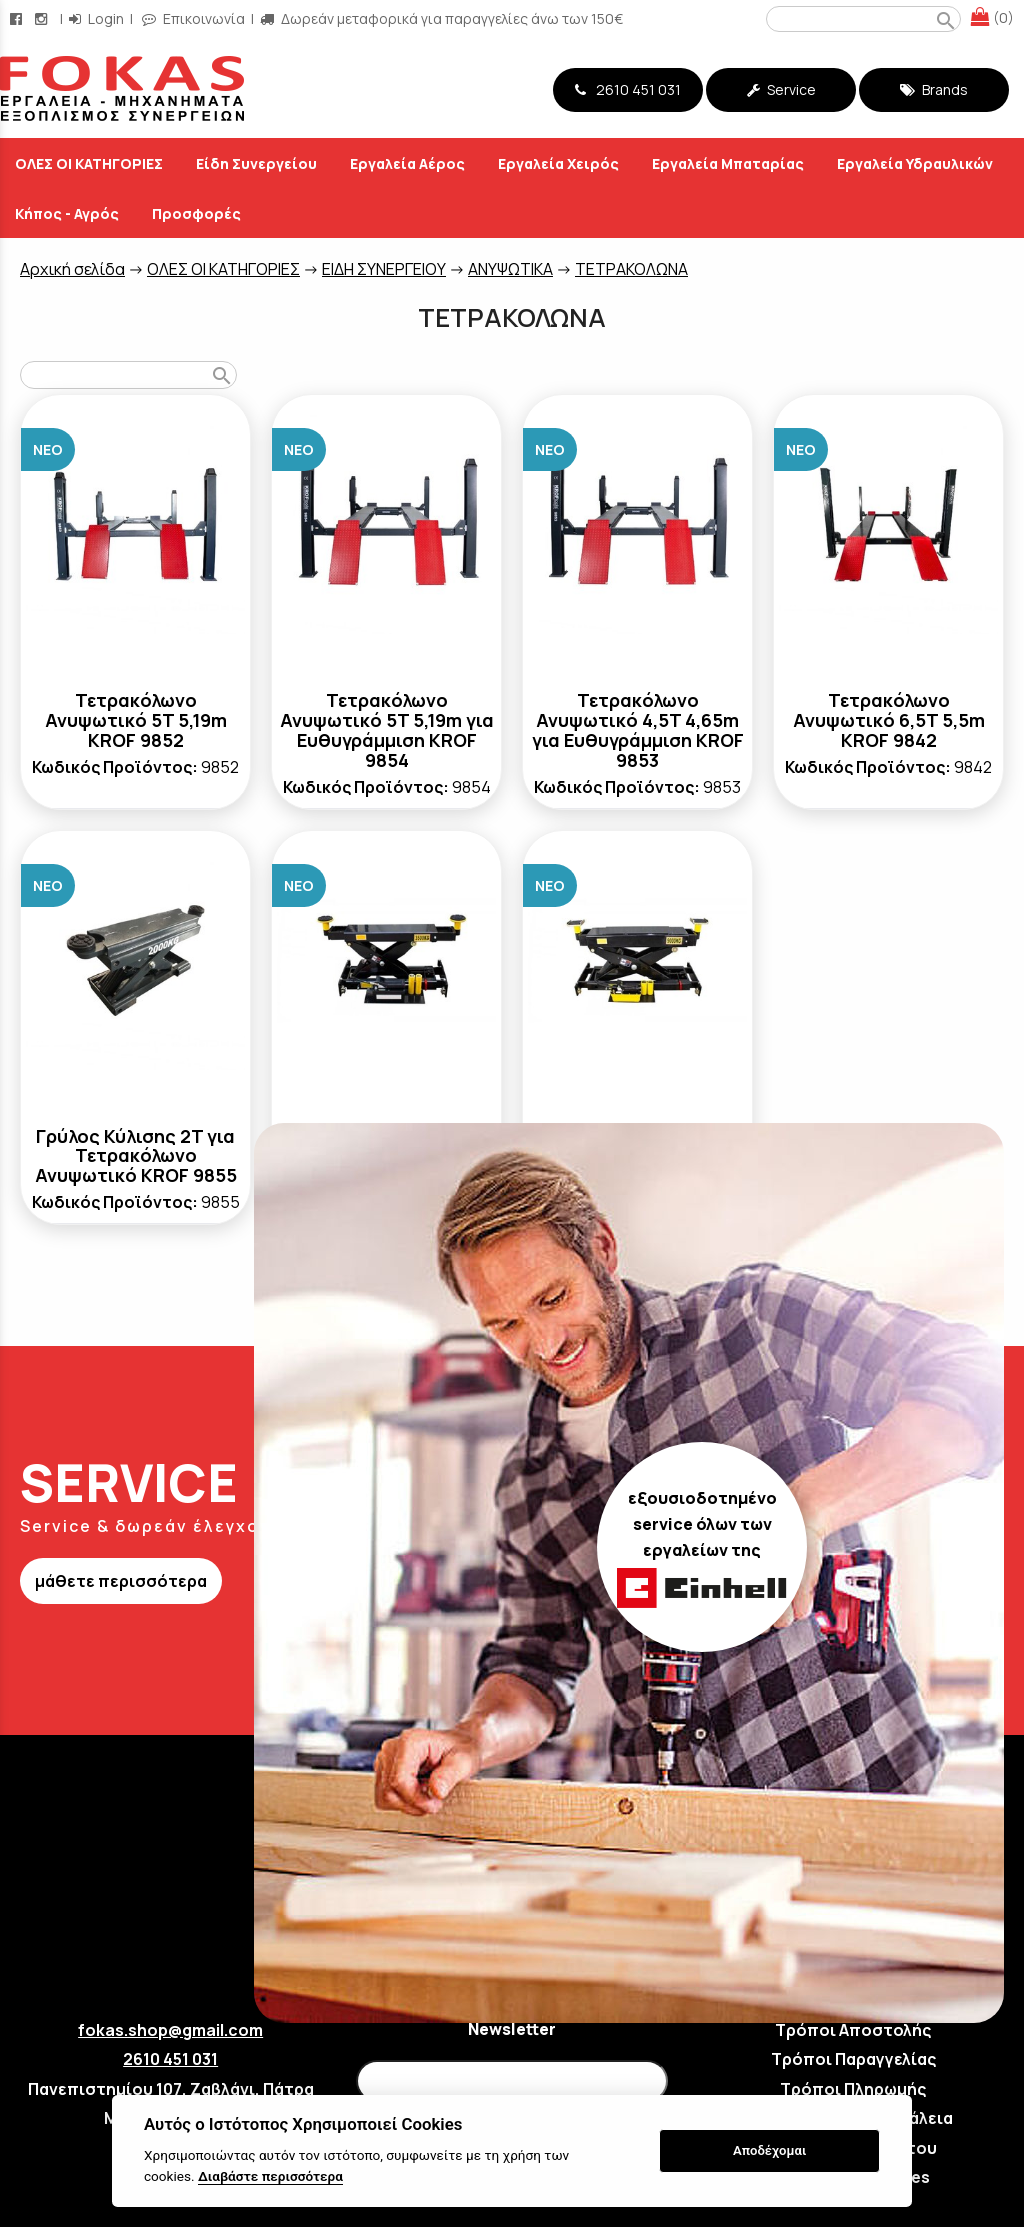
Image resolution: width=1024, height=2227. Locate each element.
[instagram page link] (43, 18)
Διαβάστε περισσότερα (270, 2176)
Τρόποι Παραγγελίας (853, 2059)
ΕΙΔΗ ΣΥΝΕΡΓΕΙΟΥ (384, 269)
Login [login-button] (96, 18)
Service (781, 89)
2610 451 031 (628, 89)
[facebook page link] (18, 18)
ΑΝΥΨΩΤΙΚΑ (510, 269)
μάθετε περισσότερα (121, 1581)
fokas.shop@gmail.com (170, 2030)
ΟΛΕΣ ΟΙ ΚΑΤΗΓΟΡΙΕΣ (223, 269)
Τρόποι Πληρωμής (853, 2089)
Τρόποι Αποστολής (853, 2030)
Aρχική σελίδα (72, 269)
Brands (934, 89)
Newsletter (512, 2029)
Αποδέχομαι (769, 2150)
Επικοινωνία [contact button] (193, 18)
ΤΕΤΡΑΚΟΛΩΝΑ (631, 269)
